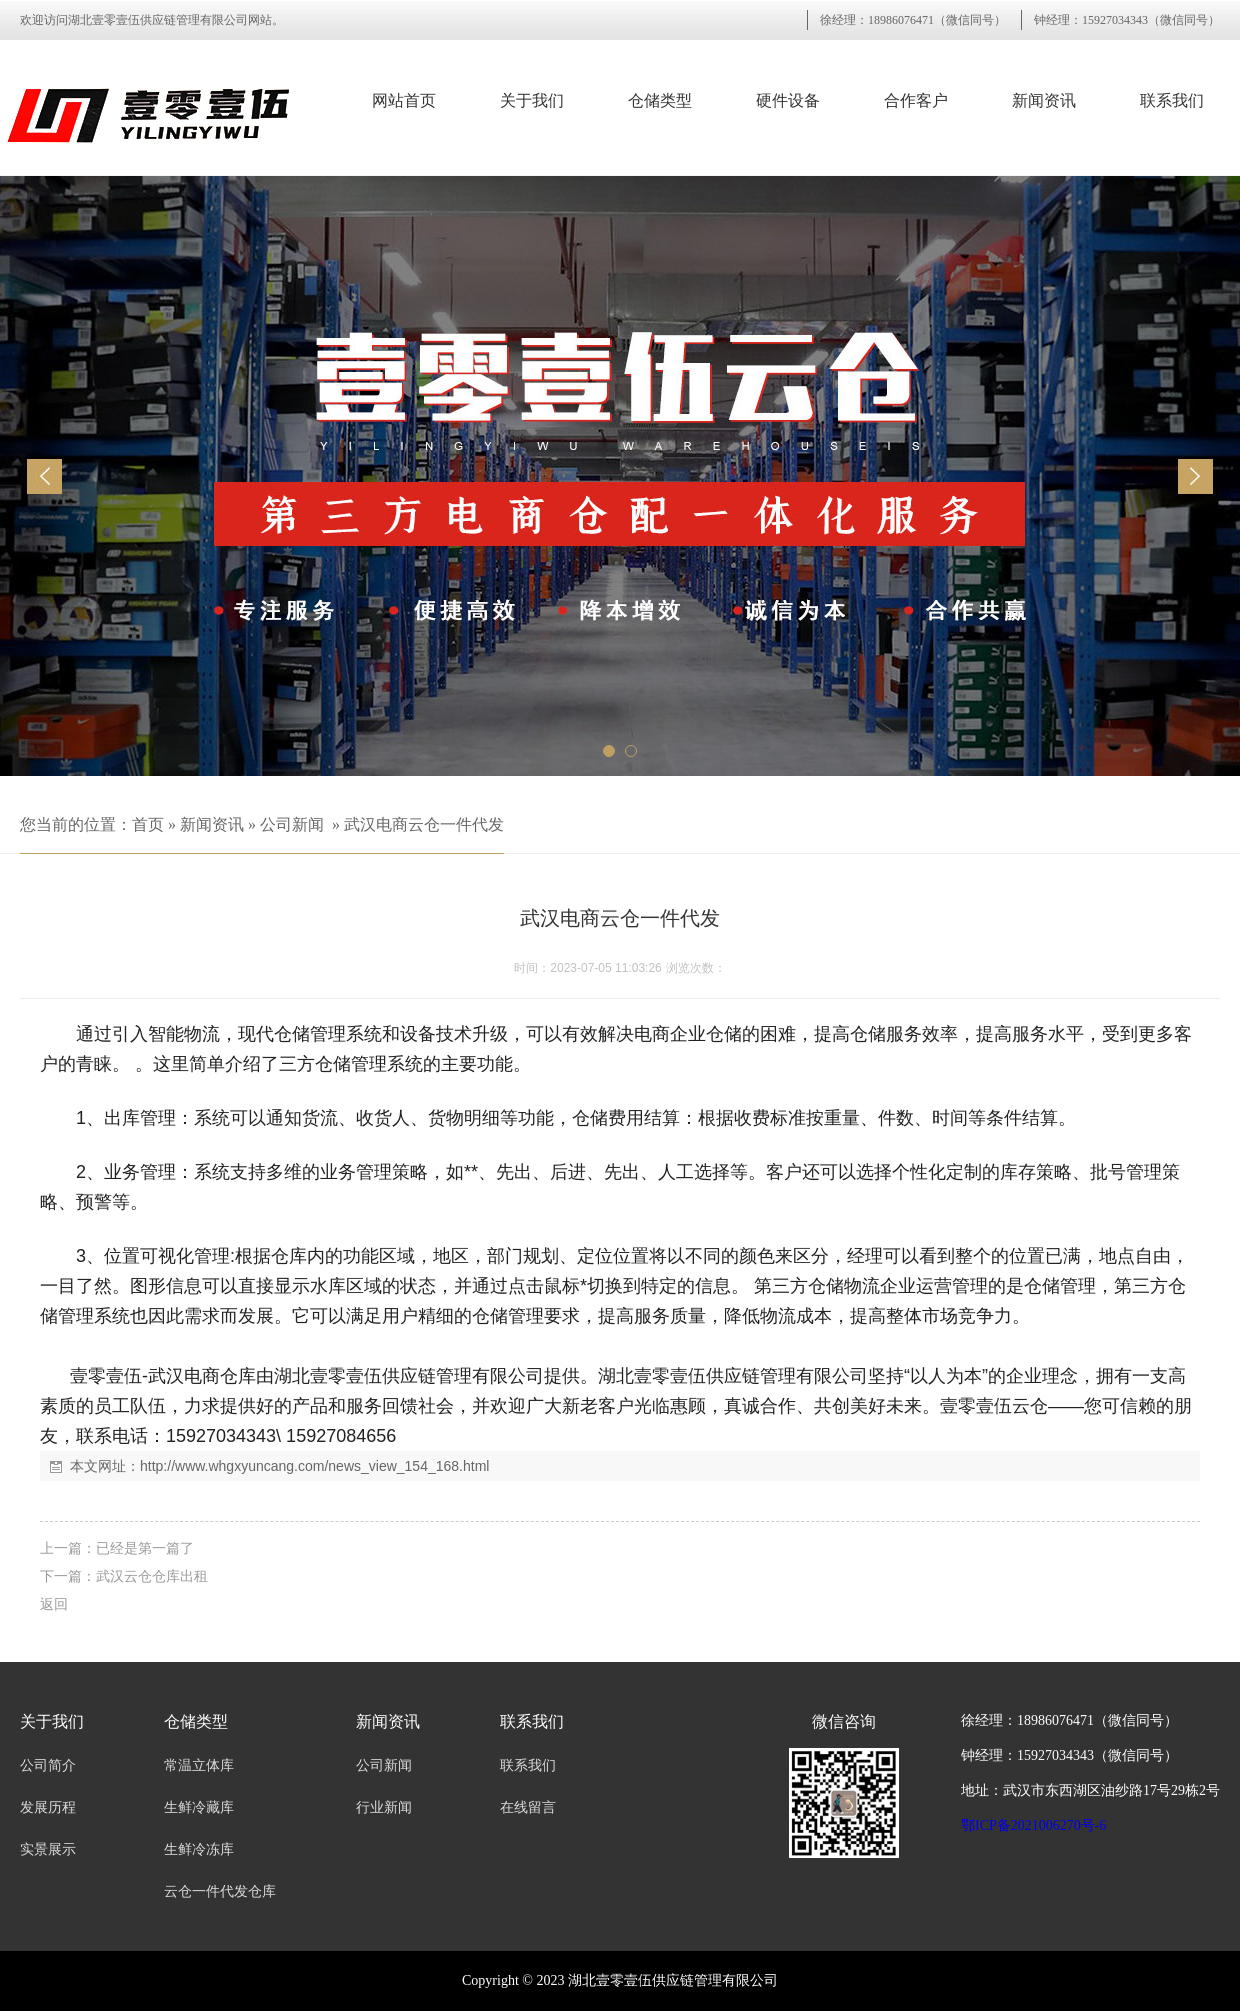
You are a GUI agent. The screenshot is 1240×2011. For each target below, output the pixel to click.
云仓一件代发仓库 (220, 1891)
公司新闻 (292, 824)
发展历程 (48, 1807)
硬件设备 (788, 100)
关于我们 (532, 100)
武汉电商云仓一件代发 (424, 824)
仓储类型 (660, 100)
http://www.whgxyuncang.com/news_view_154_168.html (314, 1466)
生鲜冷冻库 (199, 1849)
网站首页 (404, 100)
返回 (54, 1604)
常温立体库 (199, 1765)
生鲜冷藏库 (199, 1807)
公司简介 (48, 1765)
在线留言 (528, 1807)
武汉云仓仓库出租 (152, 1576)
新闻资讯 (1044, 100)
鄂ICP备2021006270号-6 (1033, 1825)
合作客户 (916, 100)
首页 (148, 824)
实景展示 (48, 1849)
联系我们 (1172, 100)
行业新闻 (384, 1807)
